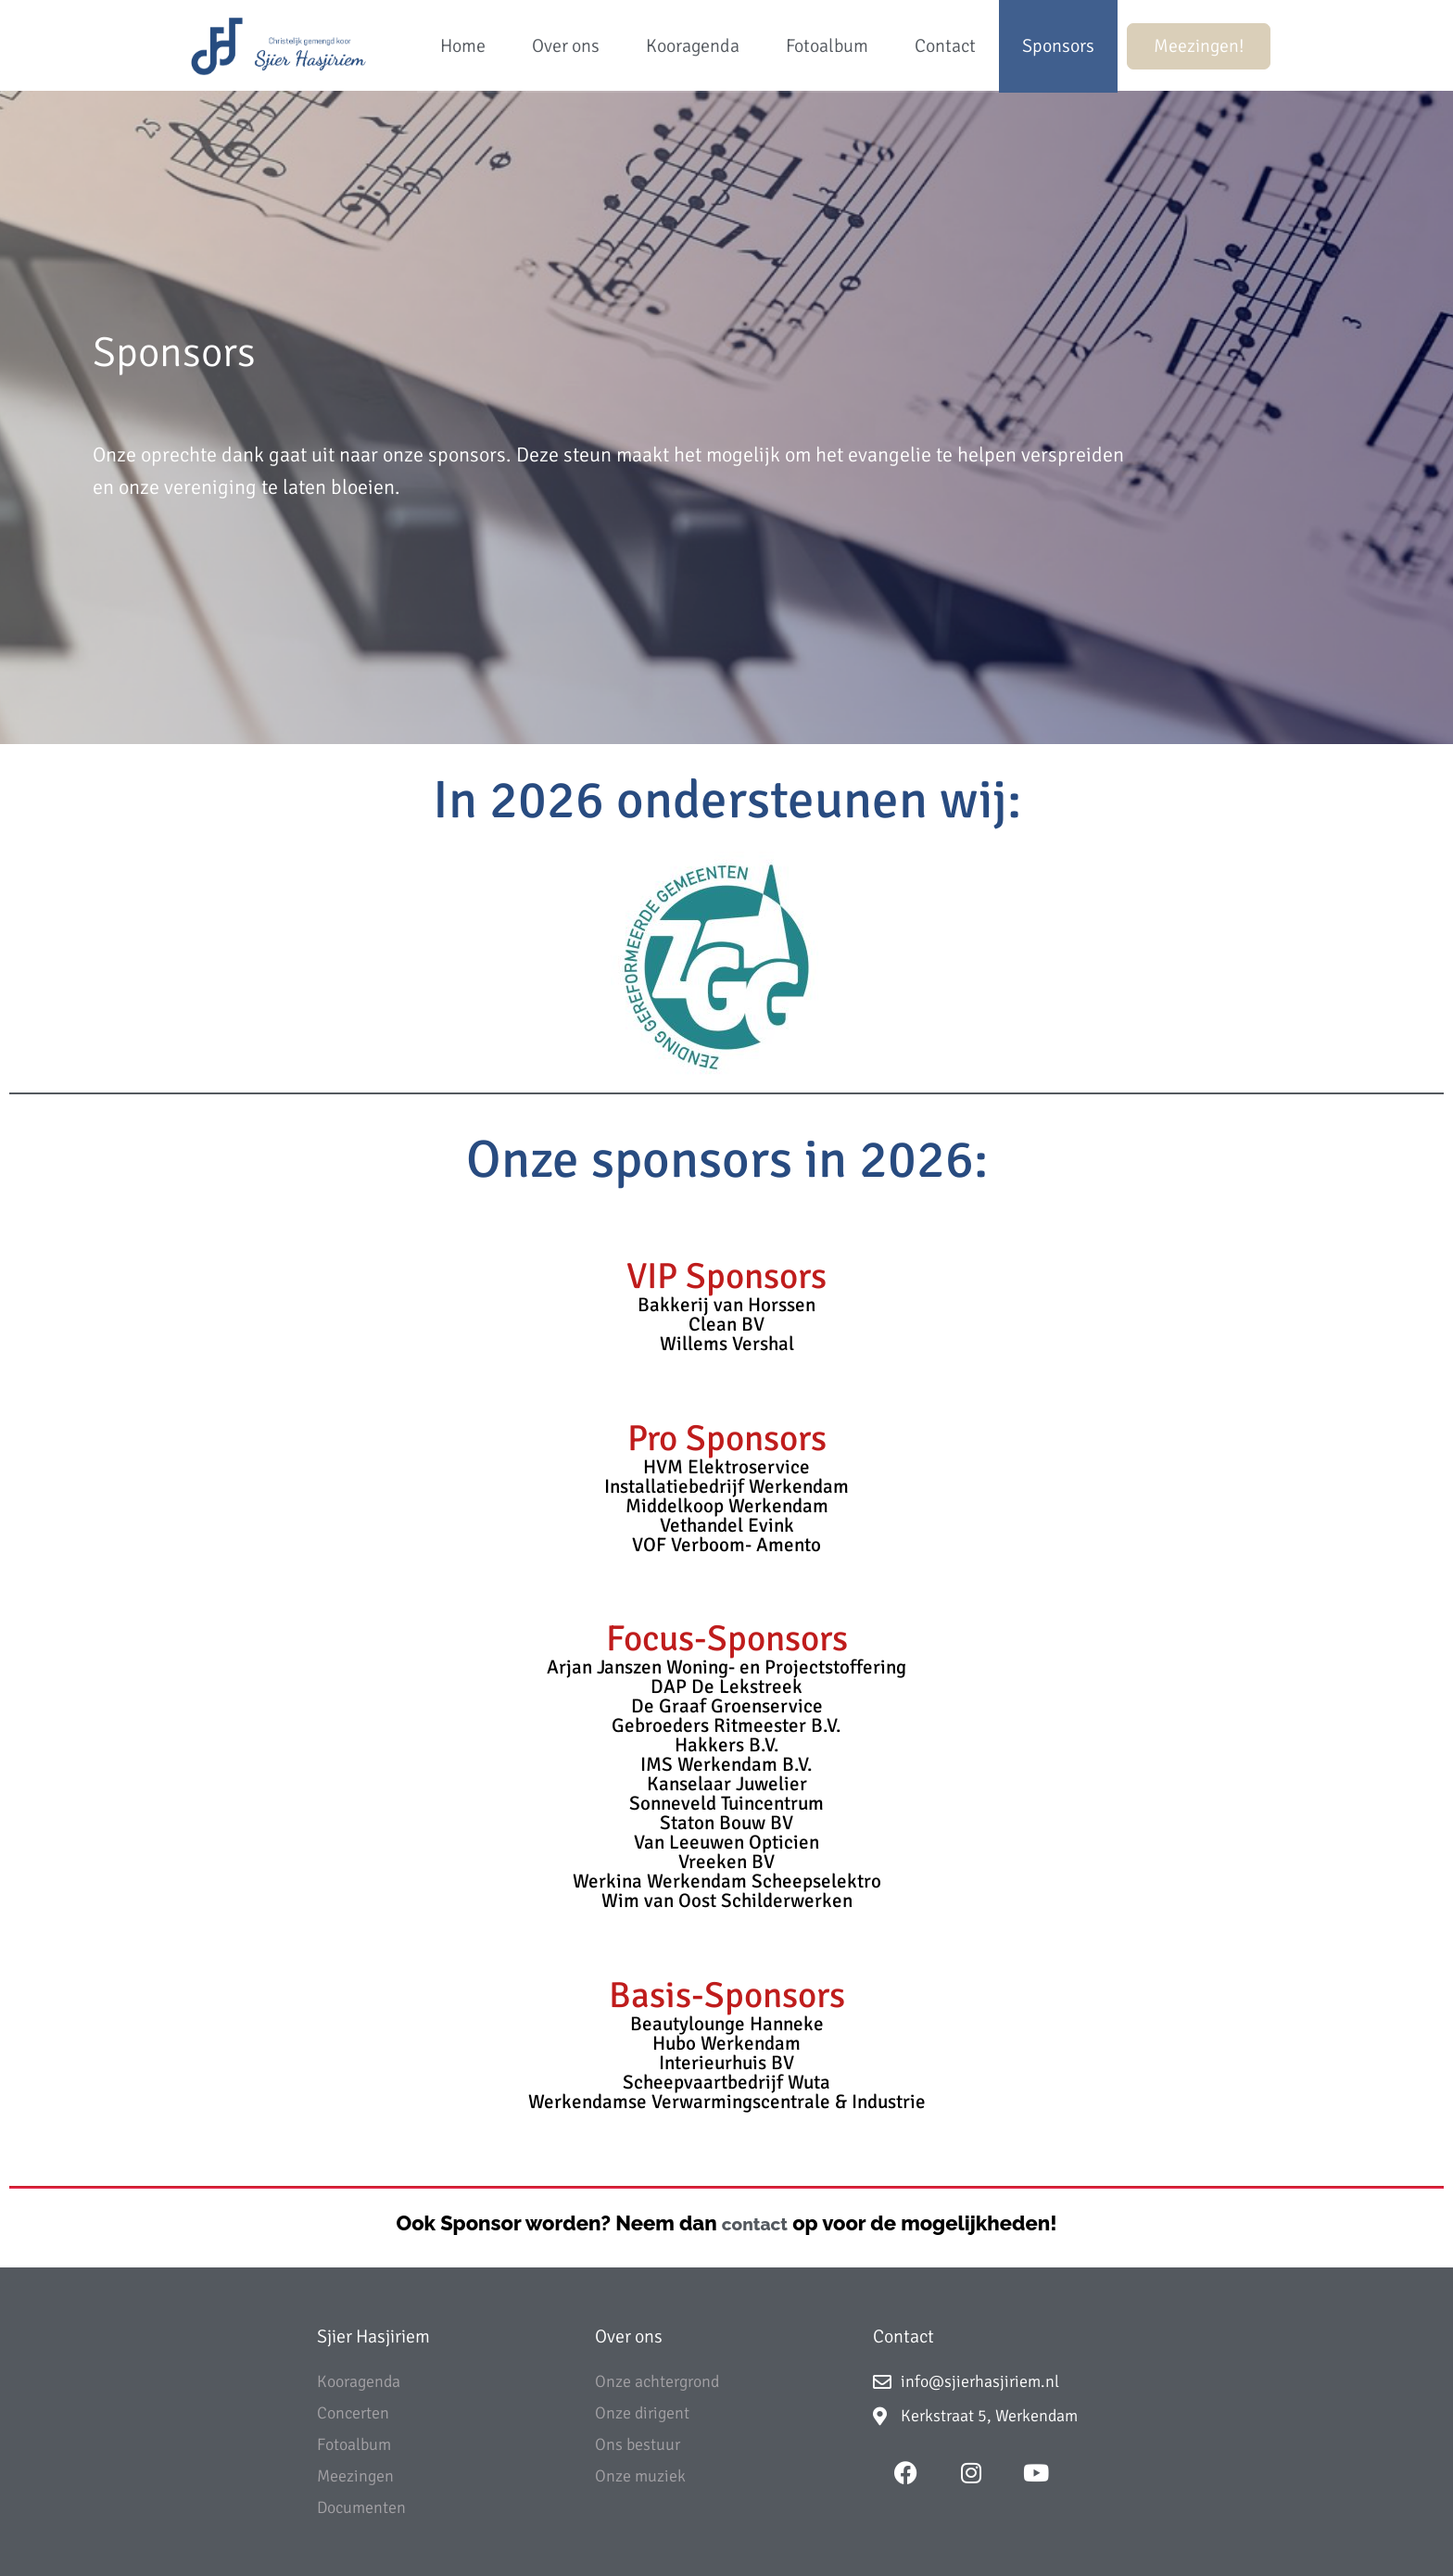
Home (463, 45)
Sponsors (1058, 45)
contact (755, 2224)
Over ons (566, 45)
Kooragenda (692, 45)
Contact (945, 45)
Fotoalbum (827, 45)
